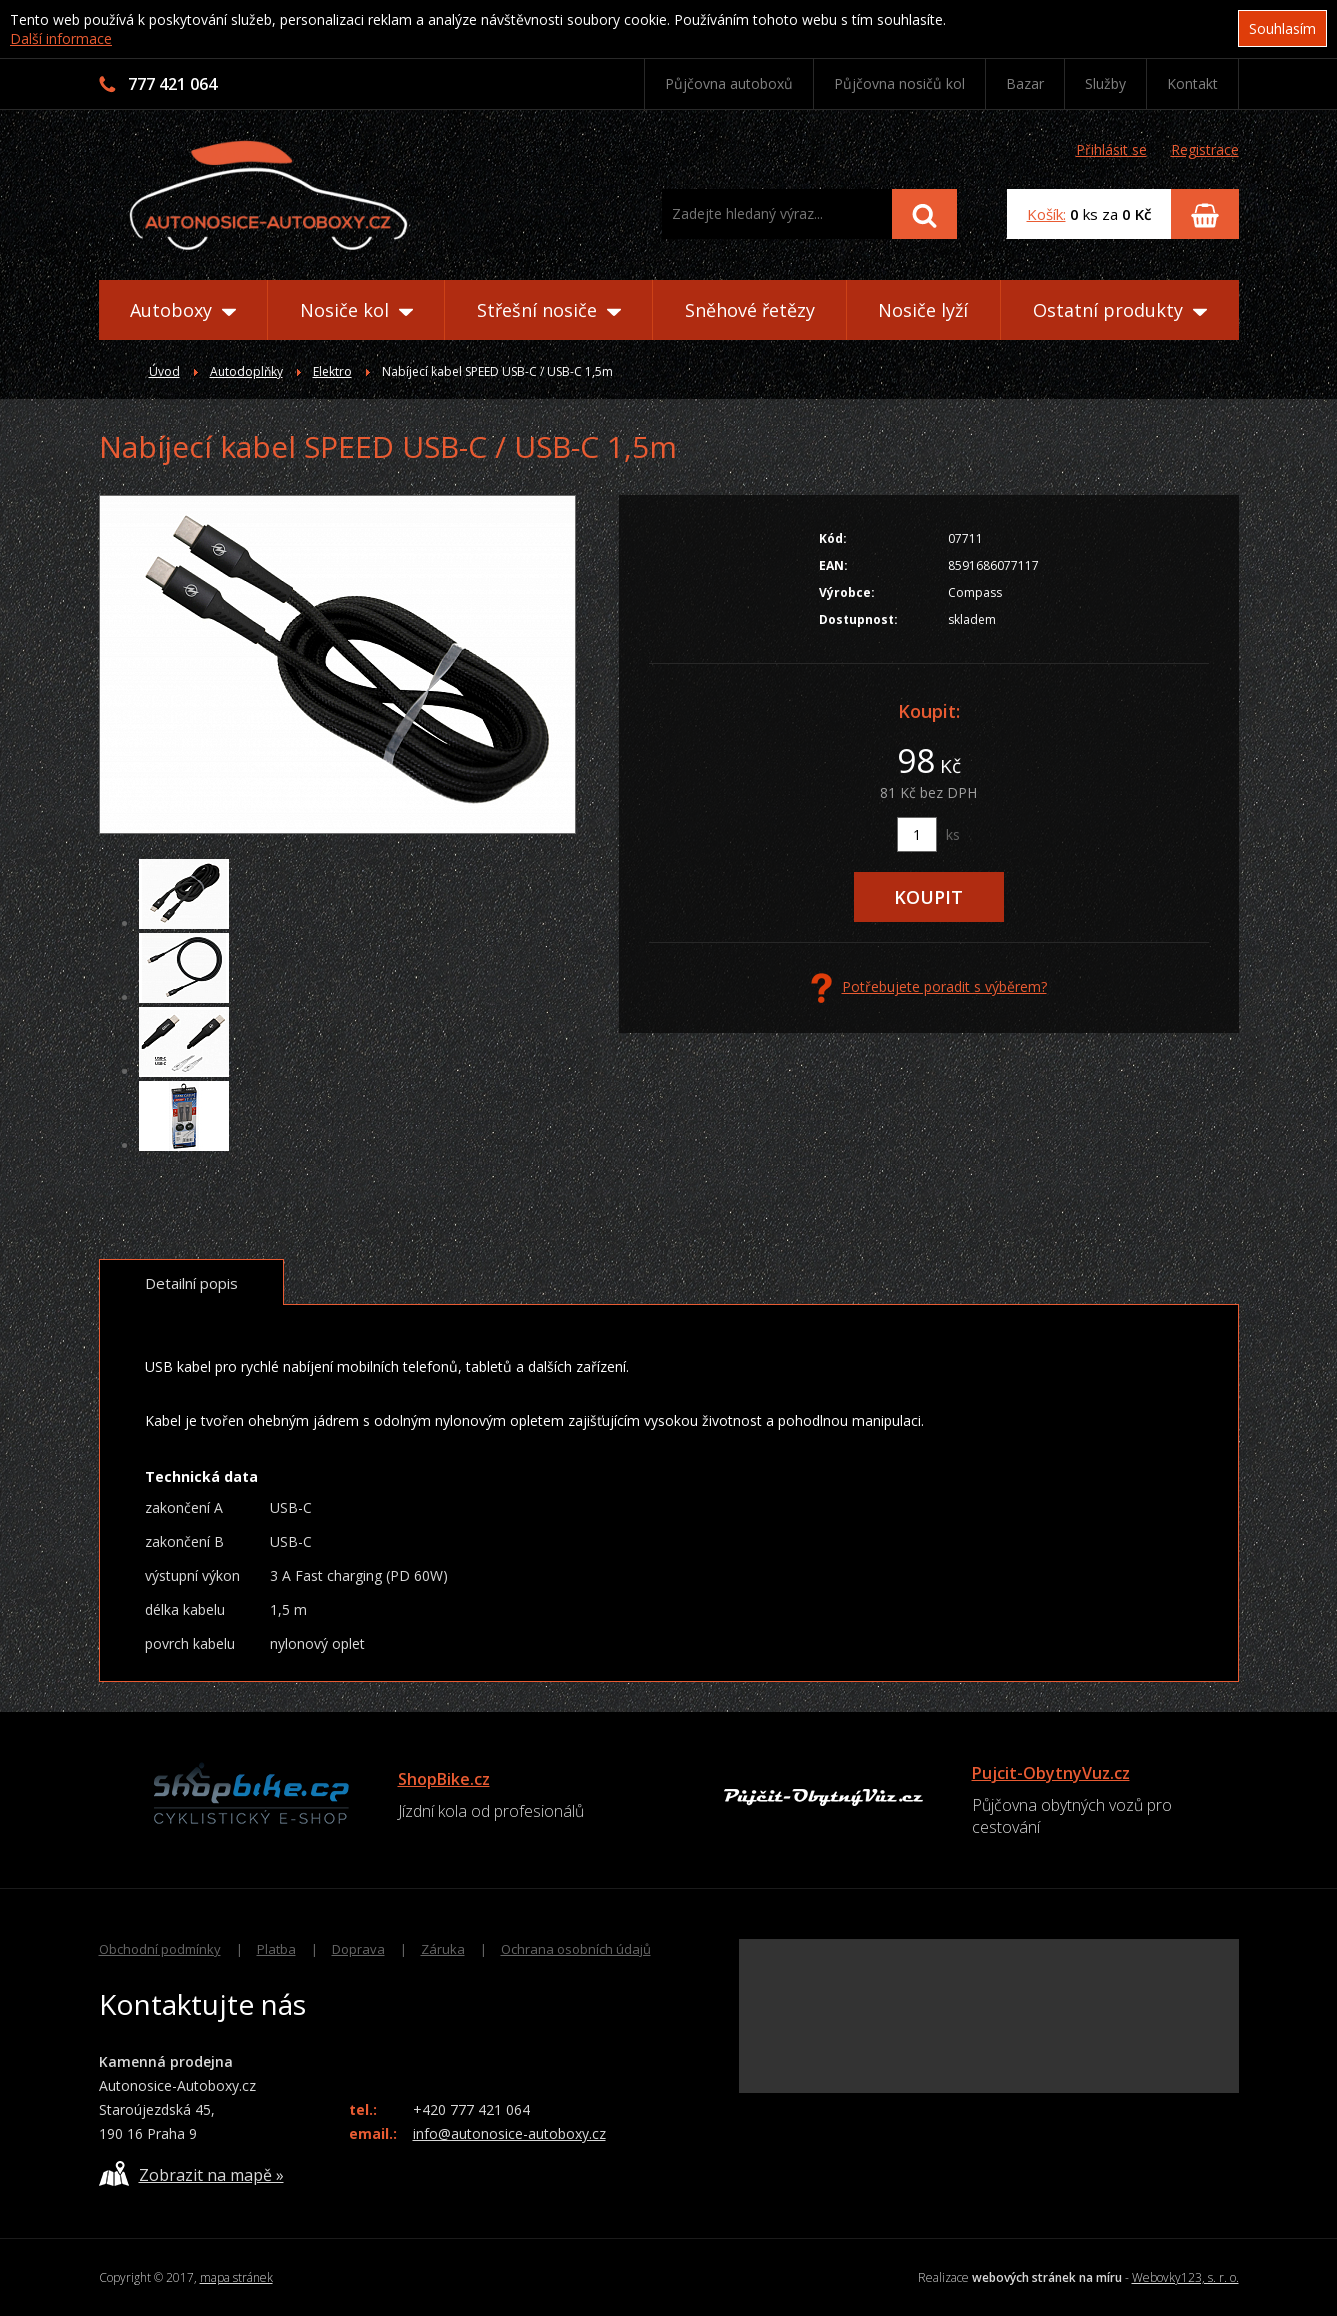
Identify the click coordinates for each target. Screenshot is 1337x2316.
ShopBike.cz (444, 1779)
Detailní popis (191, 1283)
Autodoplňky (246, 371)
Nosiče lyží (923, 310)
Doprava (358, 1949)
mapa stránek (236, 2277)
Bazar (1025, 83)
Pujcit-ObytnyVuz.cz (1051, 1773)
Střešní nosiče (549, 310)
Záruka (443, 1949)
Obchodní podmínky (160, 1949)
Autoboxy (183, 310)
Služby (1105, 83)
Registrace (1205, 149)
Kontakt (1192, 83)
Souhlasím (1282, 28)
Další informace (61, 38)
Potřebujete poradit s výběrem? (929, 988)
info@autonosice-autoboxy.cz (509, 2133)
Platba (276, 1949)
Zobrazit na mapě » (191, 2173)
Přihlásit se (1111, 149)
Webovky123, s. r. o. (1185, 2277)
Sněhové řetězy (750, 310)
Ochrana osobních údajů (576, 1949)
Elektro (332, 371)
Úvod (164, 371)
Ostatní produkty (1120, 310)
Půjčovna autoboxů (729, 83)
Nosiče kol (356, 310)
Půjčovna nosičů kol (899, 83)
